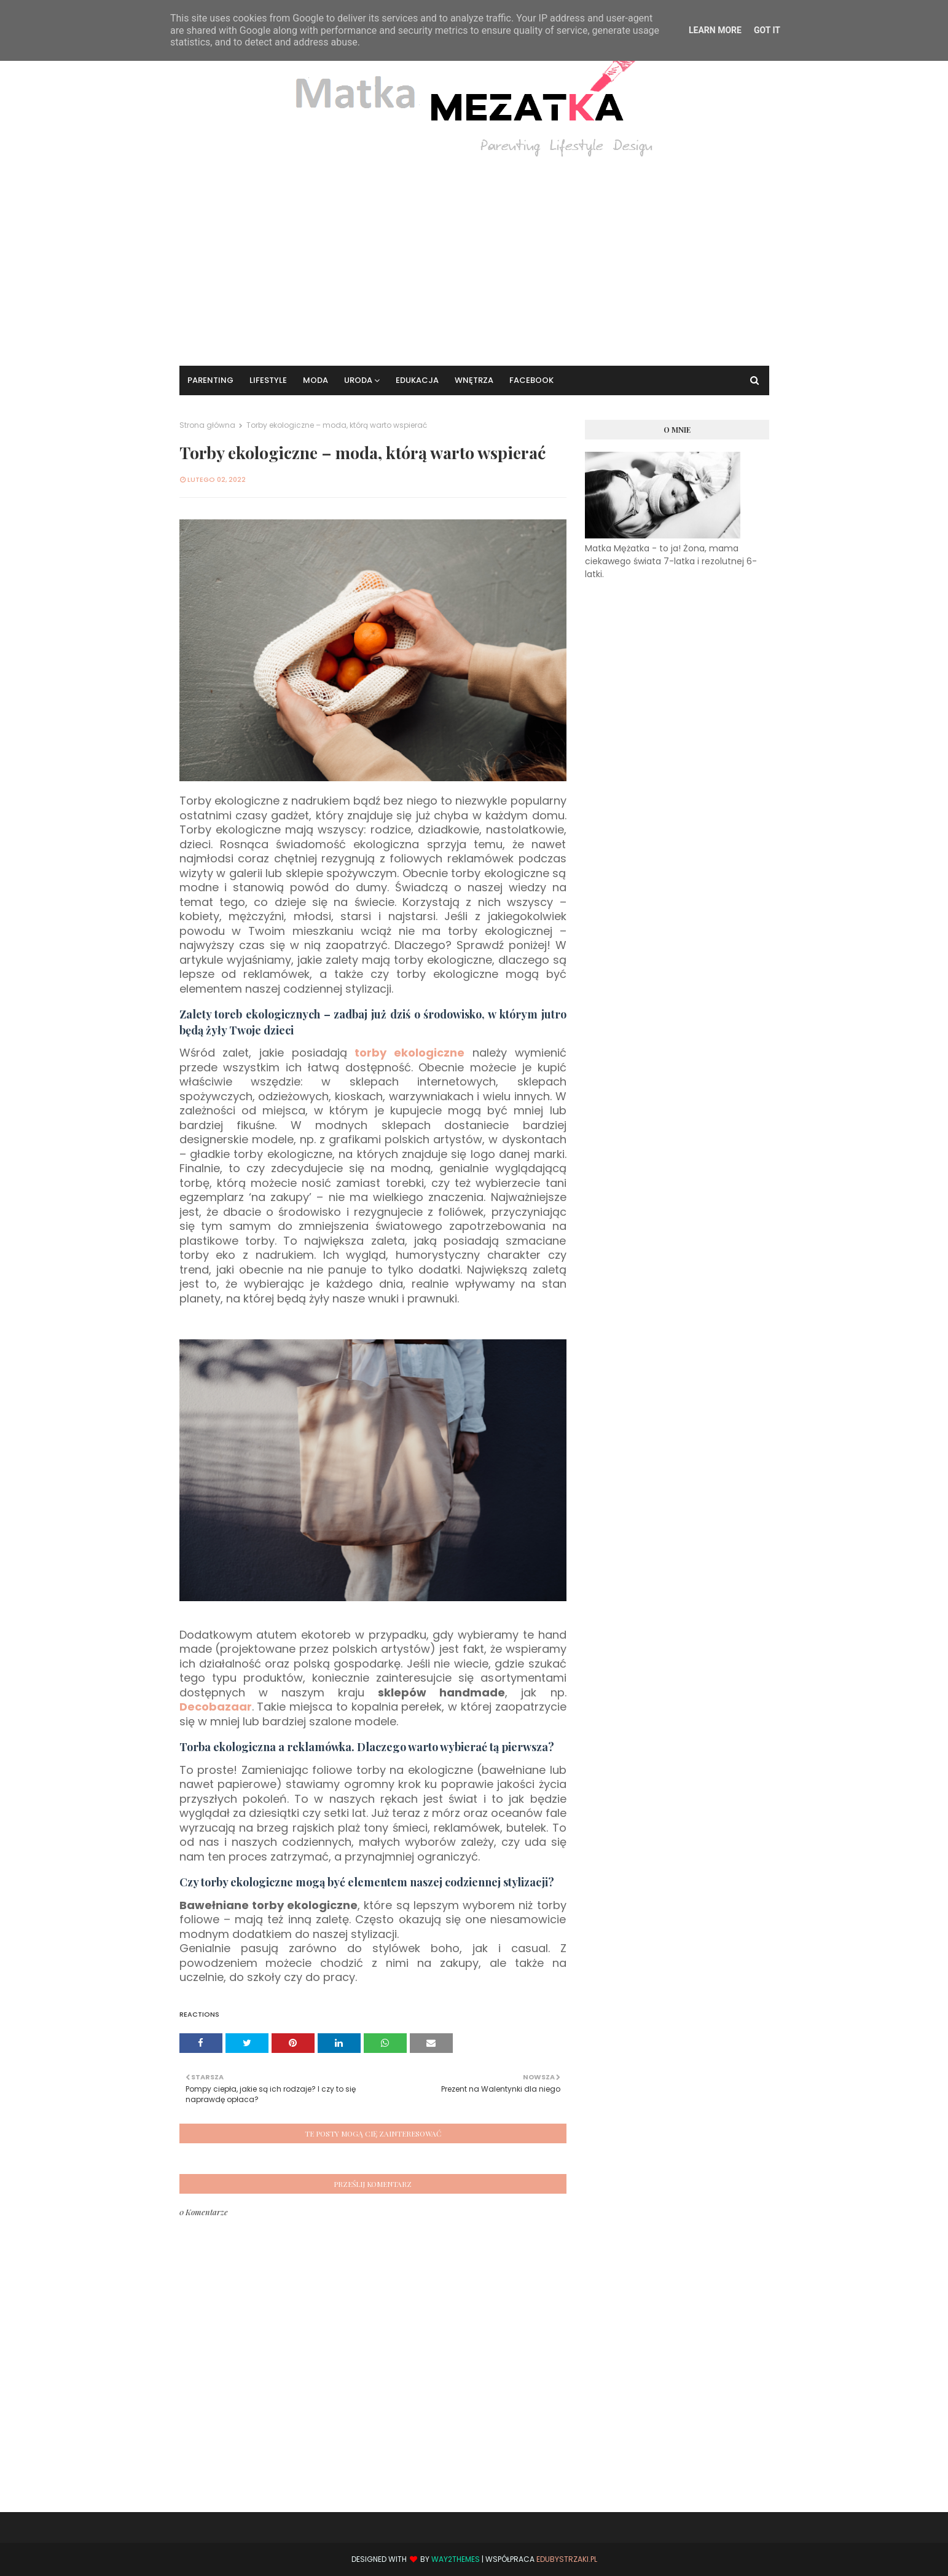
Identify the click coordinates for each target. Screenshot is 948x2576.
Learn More (715, 30)
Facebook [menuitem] (531, 380)
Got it (767, 30)
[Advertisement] (474, 255)
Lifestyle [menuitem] (268, 380)
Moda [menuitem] (315, 380)
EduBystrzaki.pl (566, 2559)
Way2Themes (455, 2559)
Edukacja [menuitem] (417, 380)
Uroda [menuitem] (358, 380)
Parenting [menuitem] (210, 380)
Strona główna (207, 425)
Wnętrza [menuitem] (474, 380)
